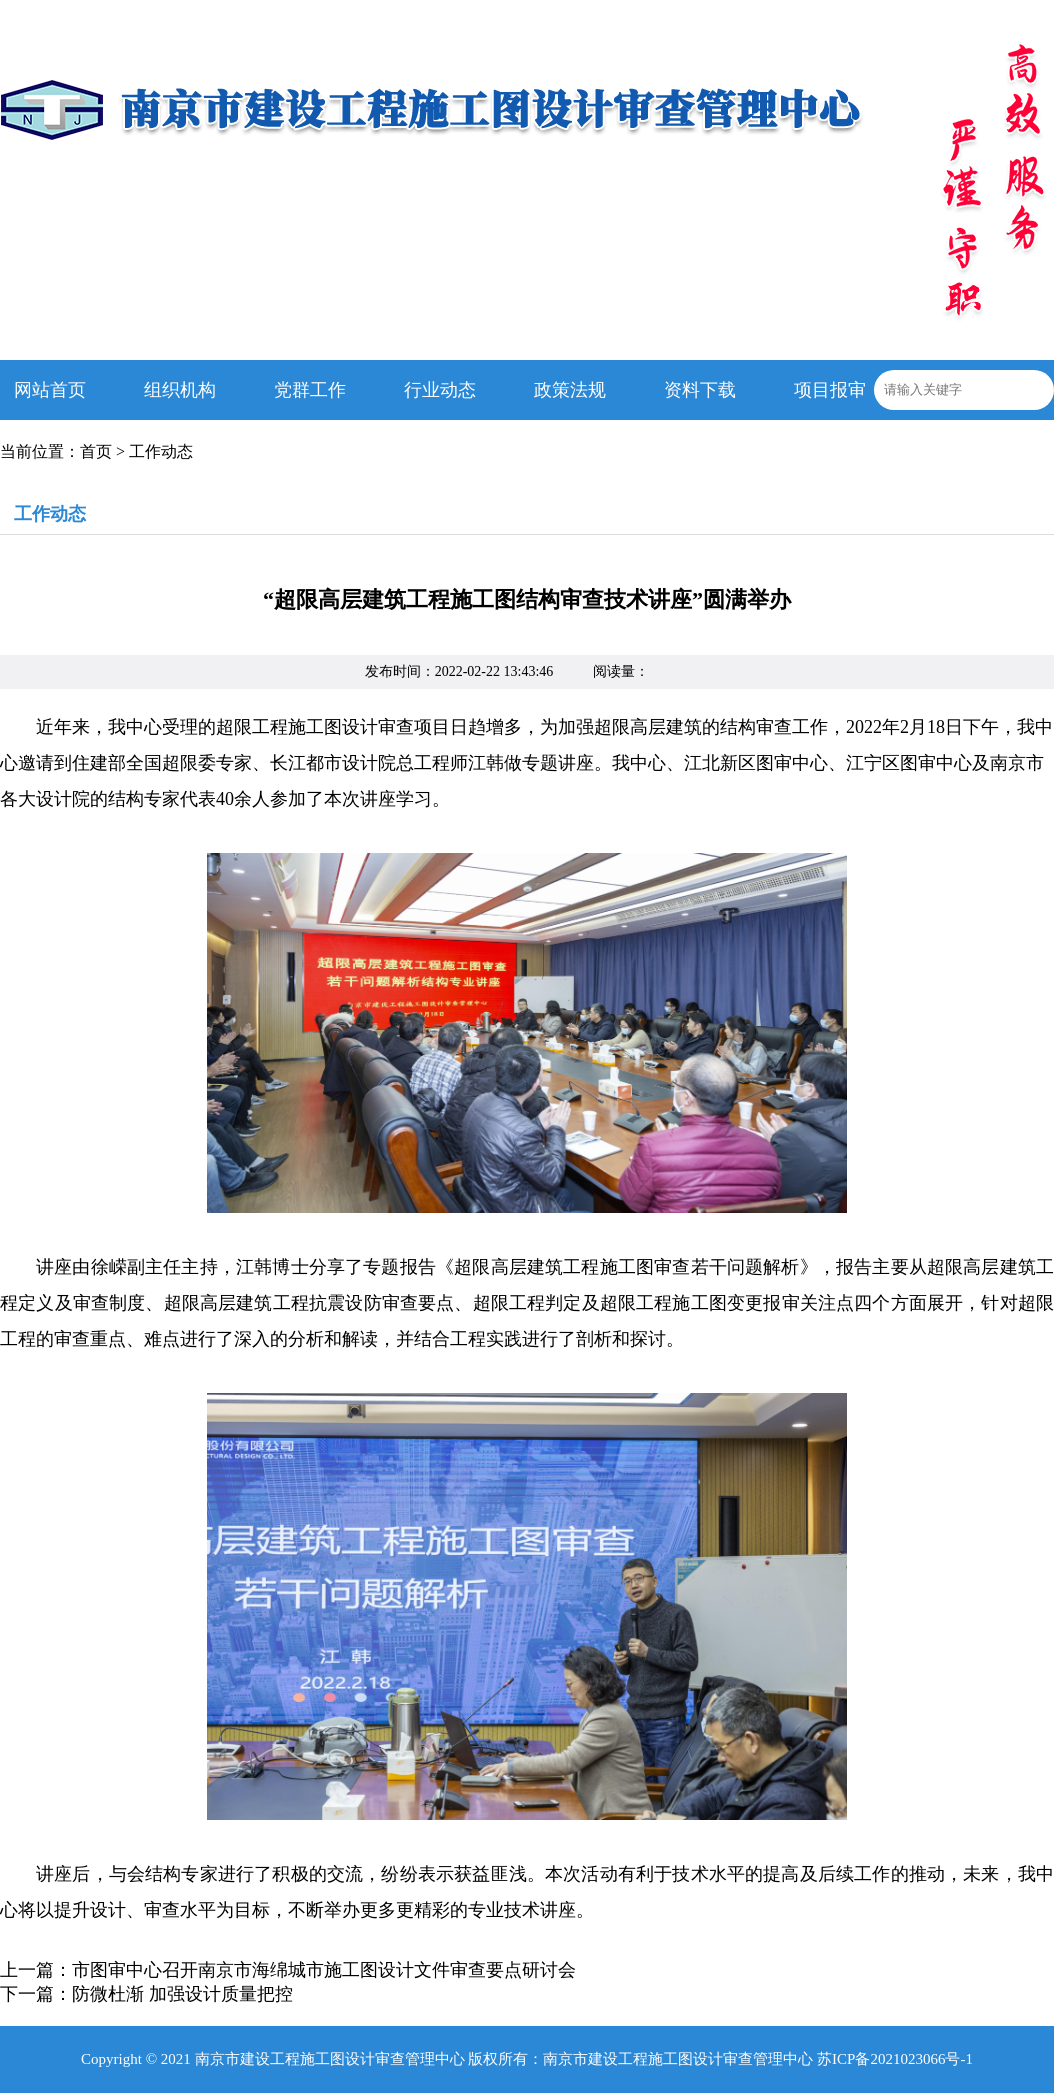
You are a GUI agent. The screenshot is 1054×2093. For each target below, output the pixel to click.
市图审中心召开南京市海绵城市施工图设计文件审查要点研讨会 (324, 1970)
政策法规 (570, 390)
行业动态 (440, 390)
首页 (96, 451)
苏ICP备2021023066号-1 (895, 2059)
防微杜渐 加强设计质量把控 (182, 1994)
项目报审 (830, 390)
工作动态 (161, 451)
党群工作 (310, 390)
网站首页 (50, 390)
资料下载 (700, 390)
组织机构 (180, 390)
